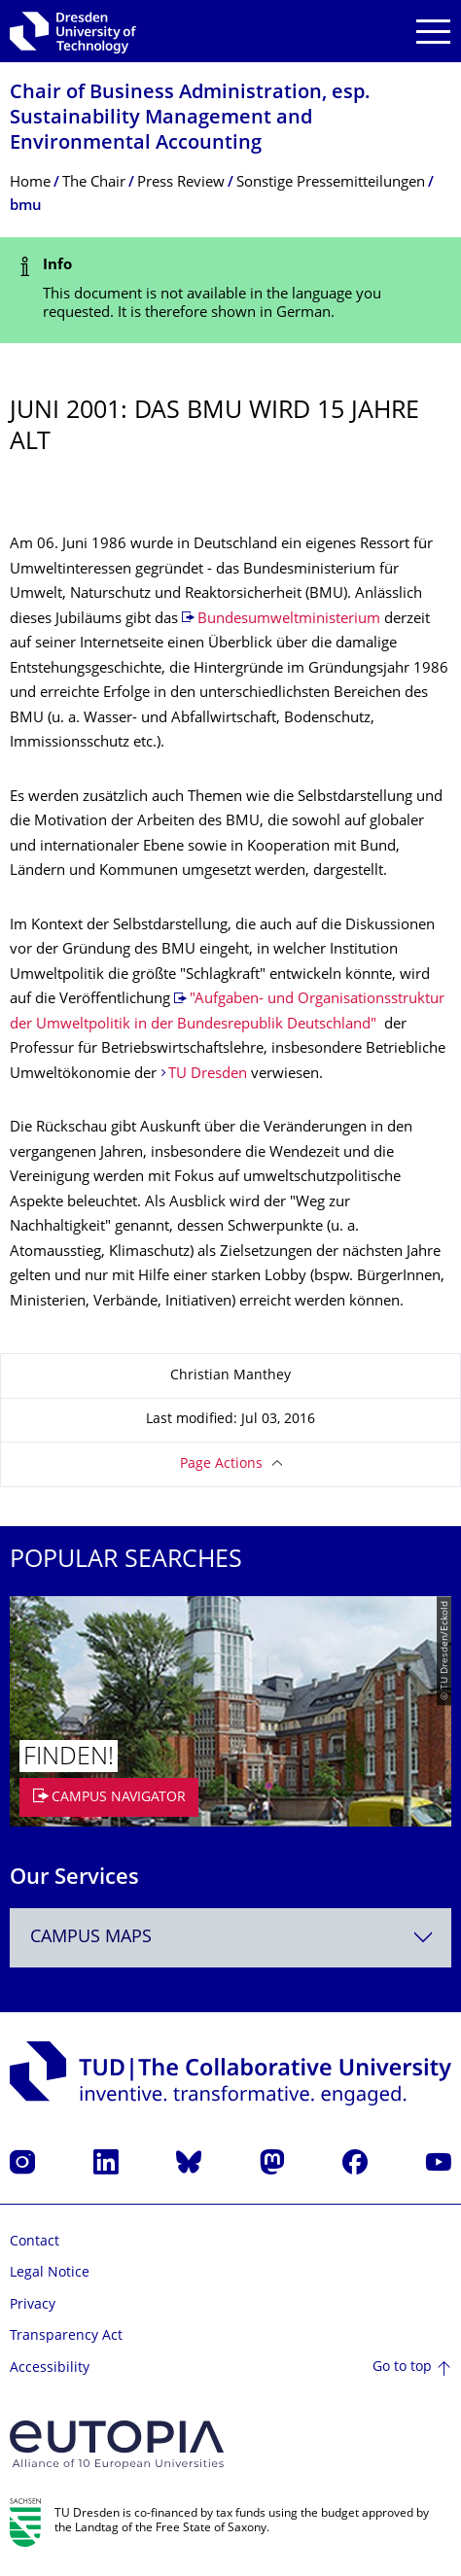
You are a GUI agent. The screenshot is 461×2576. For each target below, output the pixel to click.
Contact (34, 2242)
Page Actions (221, 1464)
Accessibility (49, 2368)
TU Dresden (207, 1074)
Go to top (402, 2367)
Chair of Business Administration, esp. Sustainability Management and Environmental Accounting (190, 119)
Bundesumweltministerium (288, 619)
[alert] (230, 290)
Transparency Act (66, 2336)
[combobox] (230, 1937)
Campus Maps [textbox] (91, 1938)
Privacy (32, 2305)
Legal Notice (49, 2273)
